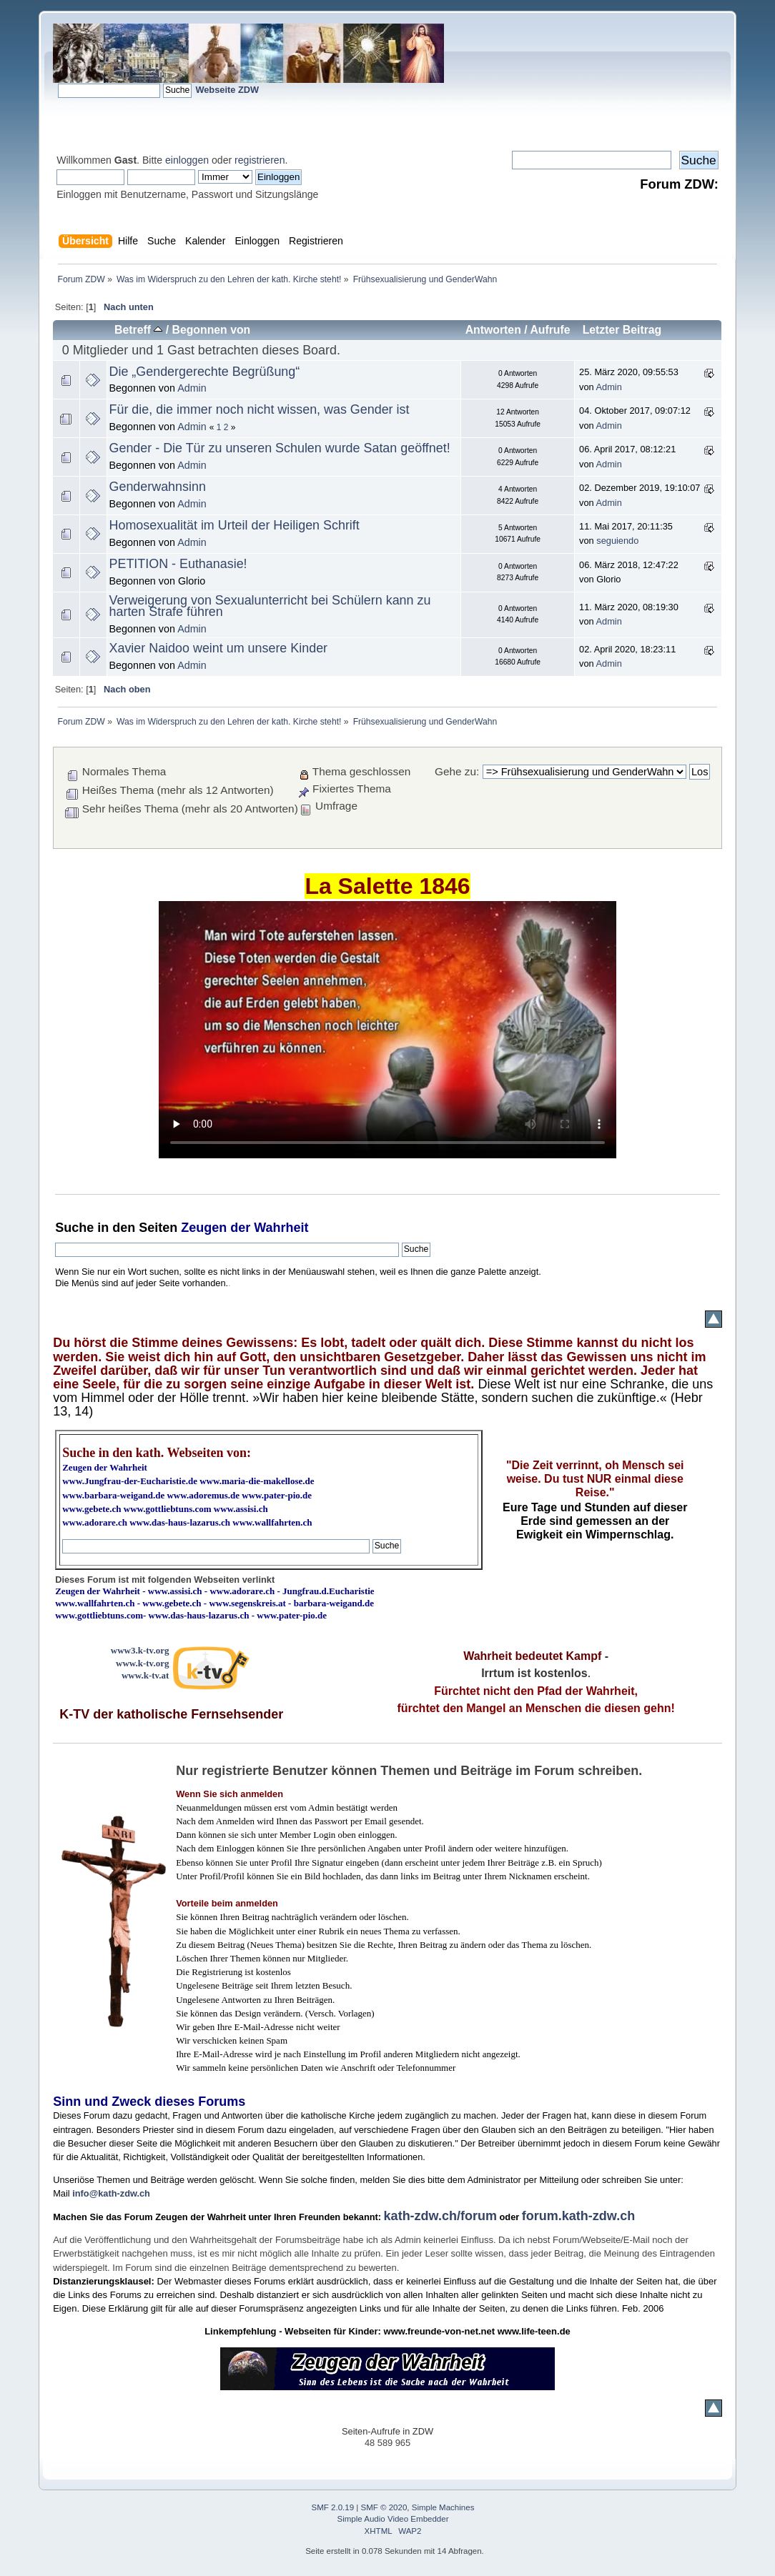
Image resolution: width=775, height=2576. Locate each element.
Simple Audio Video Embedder (393, 2519)
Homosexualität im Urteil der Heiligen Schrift (234, 525)
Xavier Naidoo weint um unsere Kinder (218, 648)
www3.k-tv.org (140, 1650)
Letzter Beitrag (622, 330)
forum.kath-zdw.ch (578, 2216)
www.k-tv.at (145, 1675)
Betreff (138, 330)
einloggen (187, 160)
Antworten (493, 330)
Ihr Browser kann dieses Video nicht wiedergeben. (387, 1029)
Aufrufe (550, 330)
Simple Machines (443, 2507)
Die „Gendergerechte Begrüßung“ (204, 371)
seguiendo (617, 540)
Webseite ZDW (227, 89)
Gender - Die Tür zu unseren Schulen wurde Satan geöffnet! (279, 448)
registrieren (260, 160)
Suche (74, 1227)
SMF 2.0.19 (333, 2507)
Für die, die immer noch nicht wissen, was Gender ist (259, 409)
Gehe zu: (457, 771)
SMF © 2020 (384, 2507)
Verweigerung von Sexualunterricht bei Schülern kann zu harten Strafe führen (270, 606)
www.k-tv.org (142, 1663)
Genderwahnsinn (157, 486)
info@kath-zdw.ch (111, 2193)
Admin (192, 388)
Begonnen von (211, 330)
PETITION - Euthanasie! (178, 564)
